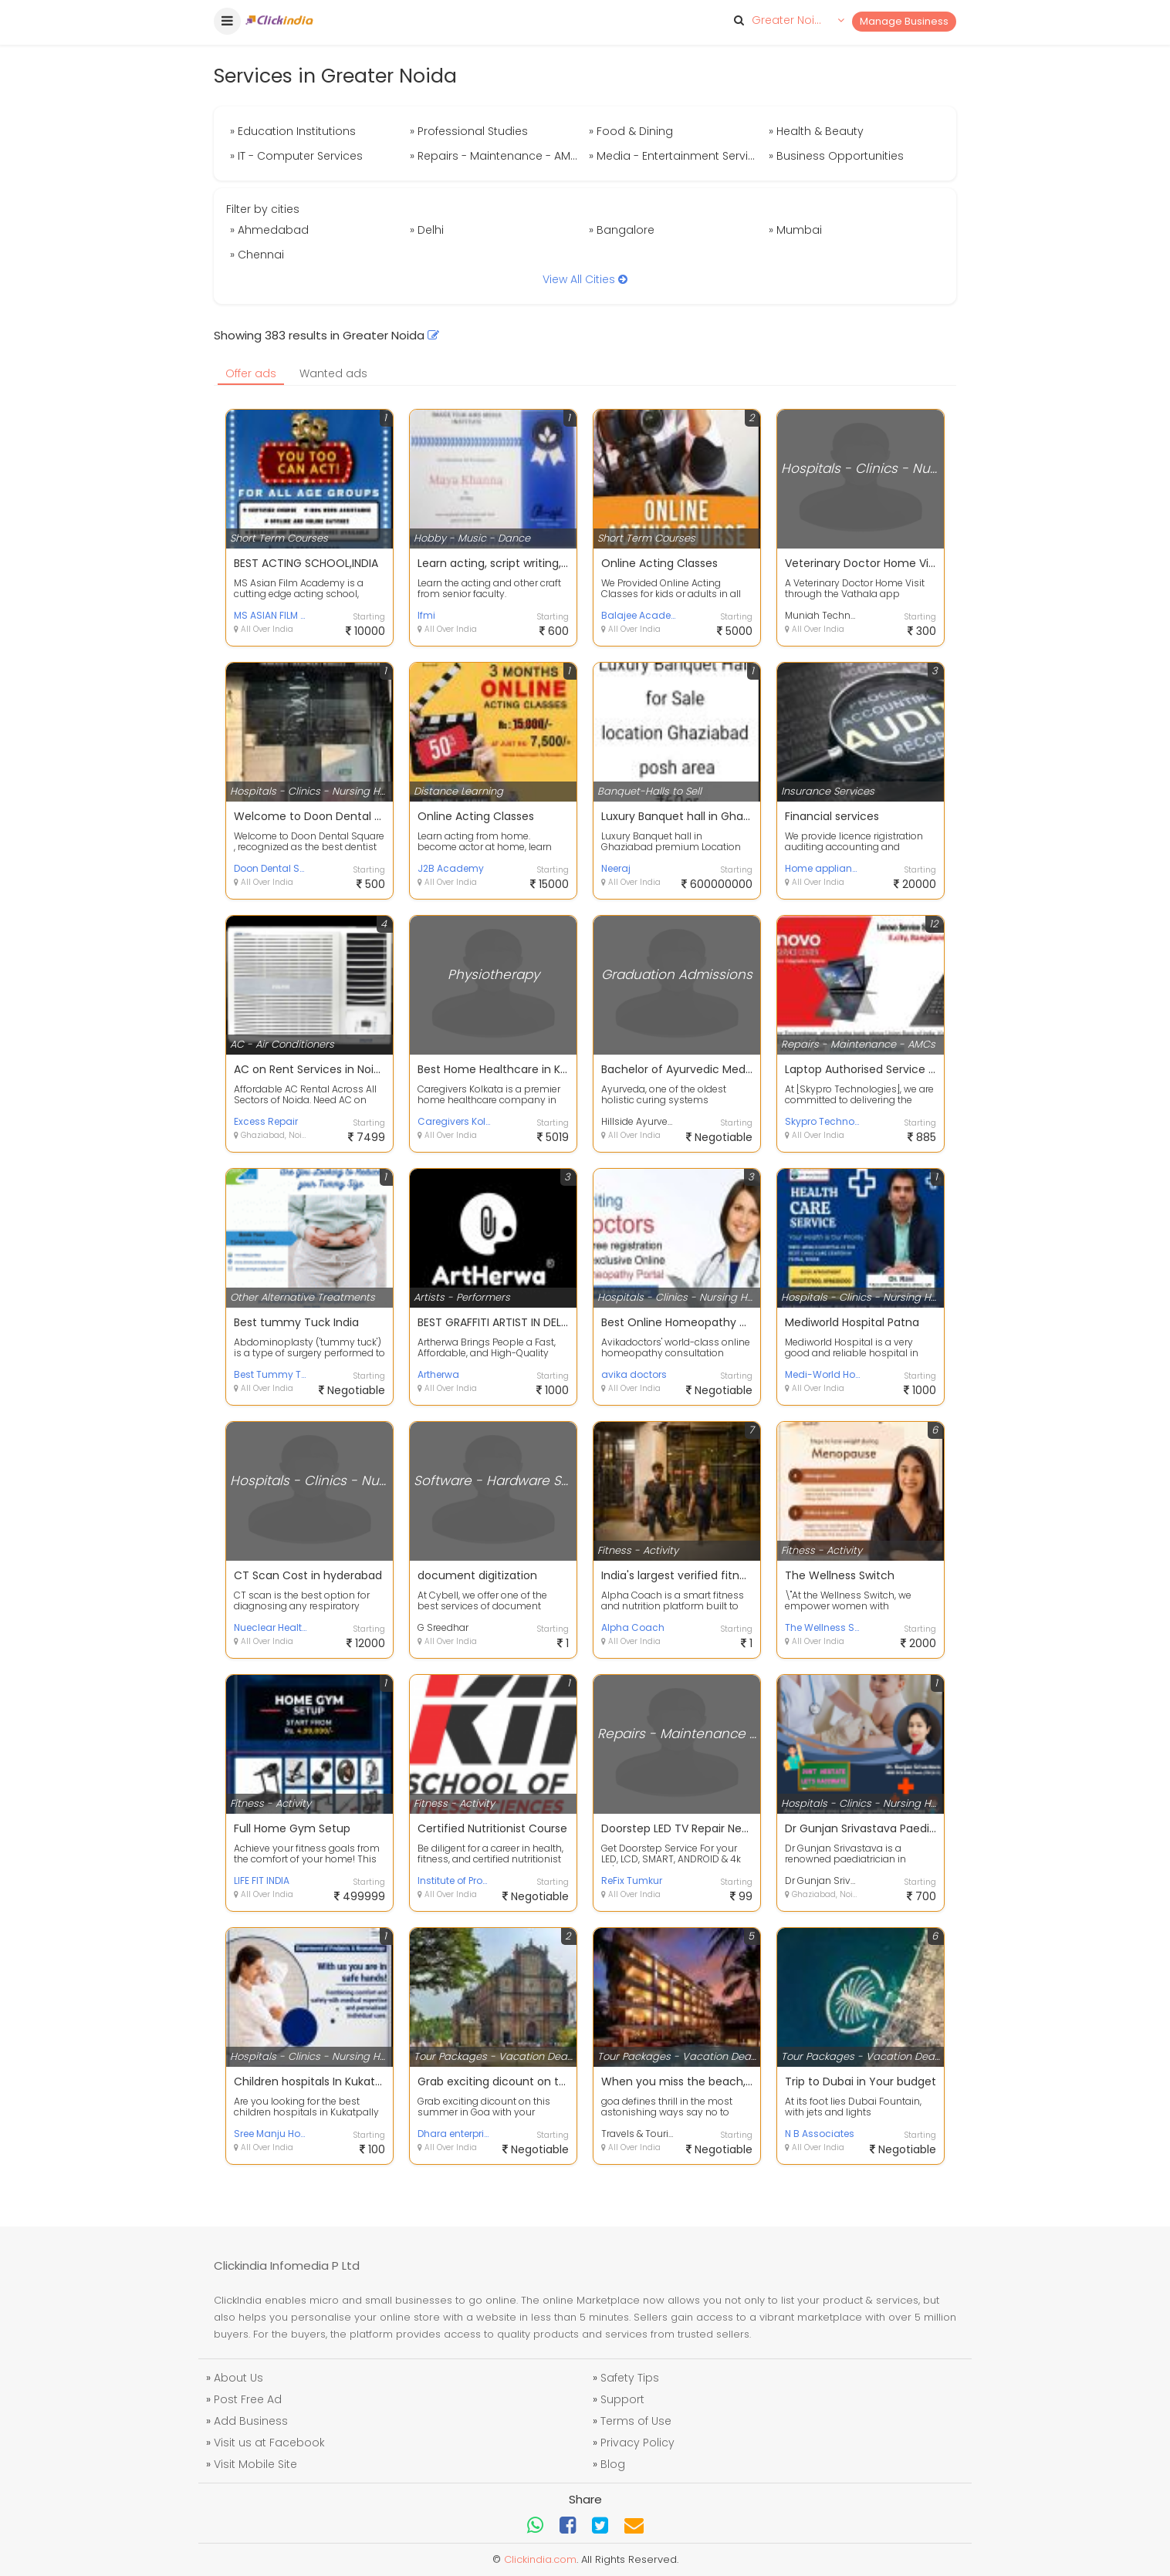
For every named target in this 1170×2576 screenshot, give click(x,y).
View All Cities (585, 279)
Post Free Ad (248, 2399)
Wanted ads (333, 373)
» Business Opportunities (836, 156)
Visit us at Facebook (269, 2442)
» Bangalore (621, 230)
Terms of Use (635, 2421)
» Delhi (427, 230)
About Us (238, 2377)
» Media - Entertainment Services (677, 156)
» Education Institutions (293, 131)
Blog (612, 2464)
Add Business (251, 2421)
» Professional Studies (469, 131)
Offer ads (250, 373)
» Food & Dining (631, 131)
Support (622, 2399)
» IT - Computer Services (296, 156)
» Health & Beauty (816, 131)
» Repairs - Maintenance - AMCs (497, 156)
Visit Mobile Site (255, 2464)
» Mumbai (795, 230)
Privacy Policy (637, 2442)
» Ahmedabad (269, 230)
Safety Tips (629, 2377)
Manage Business (904, 21)
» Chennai (257, 254)
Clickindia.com (540, 2559)
